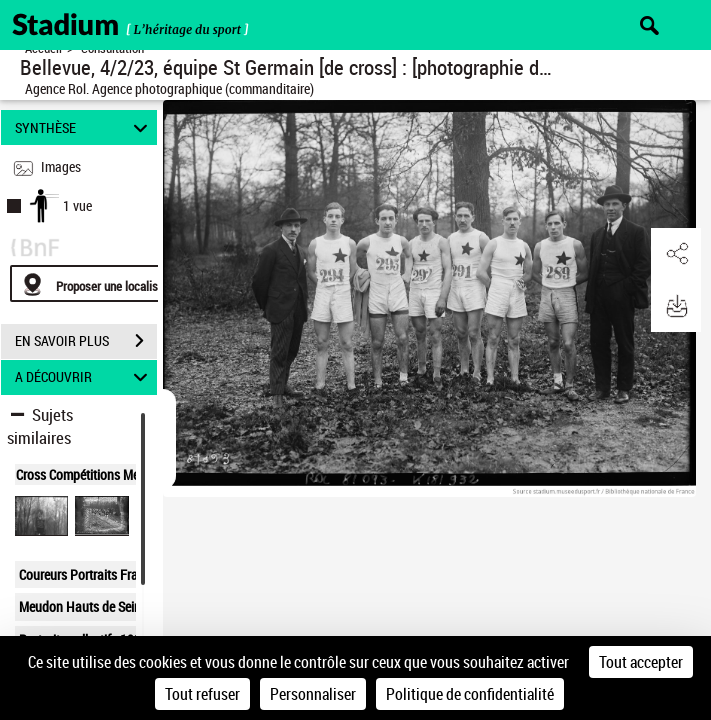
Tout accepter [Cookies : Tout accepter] (641, 662)
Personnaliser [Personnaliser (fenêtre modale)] (313, 694)
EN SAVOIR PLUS (86, 341)
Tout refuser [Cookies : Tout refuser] (202, 694)
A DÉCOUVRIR (84, 377)
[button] (676, 254)
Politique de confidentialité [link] (470, 694)
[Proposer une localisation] (105, 283)
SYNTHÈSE (84, 127)
